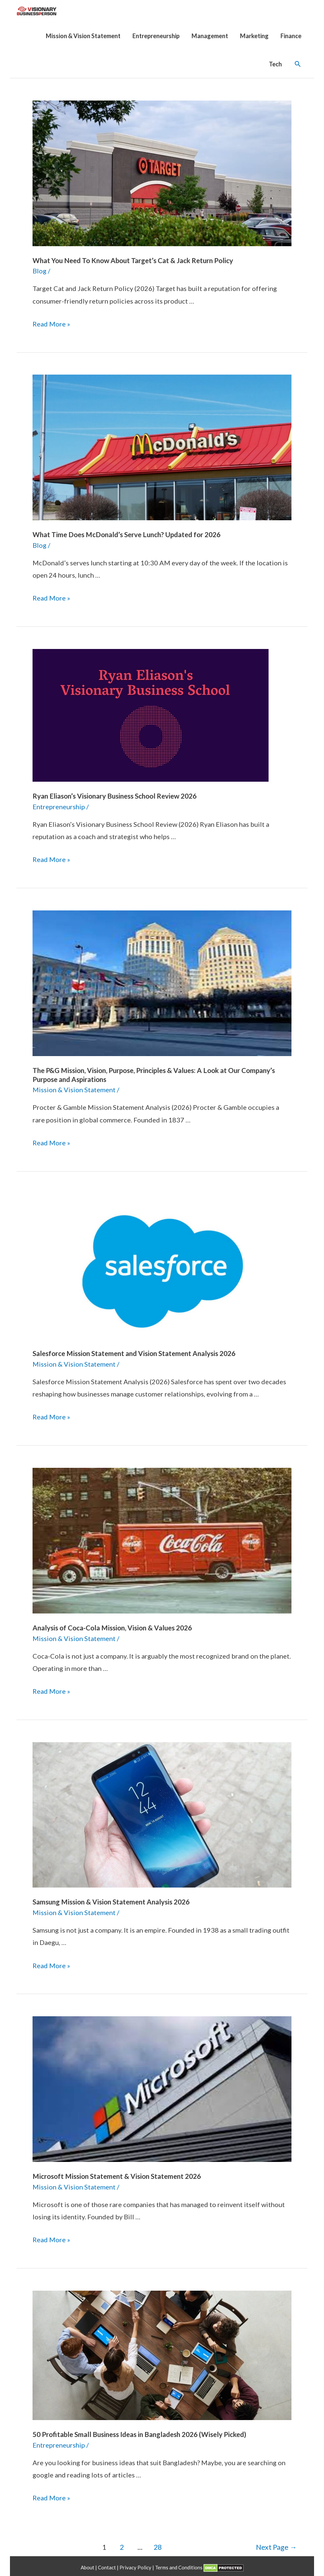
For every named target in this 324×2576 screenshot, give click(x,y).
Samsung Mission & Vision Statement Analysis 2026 (110, 1900)
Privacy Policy (136, 2564)
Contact (107, 2564)
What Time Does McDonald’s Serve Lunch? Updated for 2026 (124, 534)
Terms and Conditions (179, 2564)
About (88, 2564)
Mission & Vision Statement (74, 1088)
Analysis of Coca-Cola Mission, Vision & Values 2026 (111, 1626)
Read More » (51, 323)
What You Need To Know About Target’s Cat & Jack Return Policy (132, 260)
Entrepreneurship (59, 806)
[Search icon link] (297, 64)
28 (158, 2544)
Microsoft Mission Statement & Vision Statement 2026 (116, 2174)
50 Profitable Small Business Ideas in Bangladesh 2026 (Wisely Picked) (138, 2432)
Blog (39, 271)
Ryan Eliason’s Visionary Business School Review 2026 (114, 795)
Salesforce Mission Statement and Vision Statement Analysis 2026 (133, 1352)
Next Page (276, 2544)
